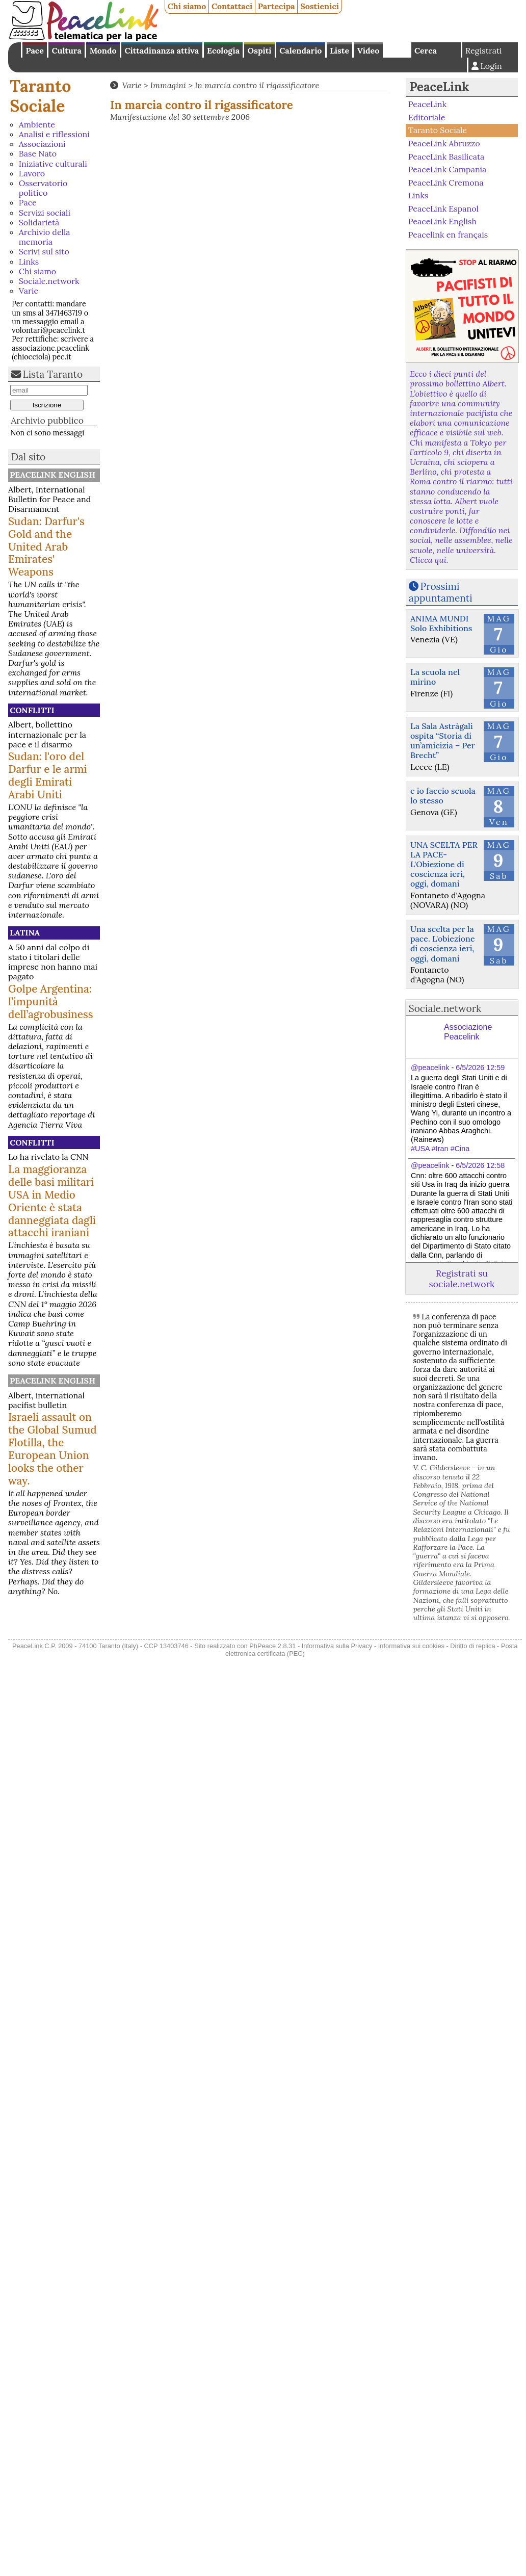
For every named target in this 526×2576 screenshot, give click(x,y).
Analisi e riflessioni (54, 134)
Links (29, 261)
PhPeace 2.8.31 (272, 1646)
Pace (34, 50)
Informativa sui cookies (411, 1646)
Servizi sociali (44, 212)
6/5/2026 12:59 (480, 1067)
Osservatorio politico (43, 188)
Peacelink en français (448, 234)
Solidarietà (39, 222)
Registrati (483, 50)
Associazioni (42, 144)
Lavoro (32, 173)
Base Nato (38, 153)
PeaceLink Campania (447, 169)
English (397, 50)
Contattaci (232, 6)
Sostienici (319, 6)
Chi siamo (187, 6)
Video (368, 50)
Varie (28, 290)
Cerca (425, 50)
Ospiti (260, 50)
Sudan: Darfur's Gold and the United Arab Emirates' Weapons (46, 546)
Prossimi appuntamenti (440, 592)
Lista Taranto (53, 374)
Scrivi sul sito (44, 251)
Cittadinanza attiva (161, 50)
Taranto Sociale (40, 95)
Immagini (168, 85)
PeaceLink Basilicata (446, 156)
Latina (25, 932)
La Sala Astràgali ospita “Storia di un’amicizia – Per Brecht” (442, 741)
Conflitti (32, 710)
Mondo (103, 50)
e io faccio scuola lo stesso (443, 795)
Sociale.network (49, 281)
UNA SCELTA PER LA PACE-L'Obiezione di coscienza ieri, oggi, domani (444, 864)
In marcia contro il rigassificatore (257, 85)
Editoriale (426, 117)
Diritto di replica (472, 1646)
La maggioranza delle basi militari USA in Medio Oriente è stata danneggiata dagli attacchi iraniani (52, 1201)
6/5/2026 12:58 (480, 1165)
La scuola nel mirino (435, 677)
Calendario (300, 50)
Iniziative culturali (53, 164)
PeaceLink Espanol (443, 208)
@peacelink (430, 1067)
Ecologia (223, 50)
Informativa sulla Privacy (337, 1646)
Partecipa (276, 6)
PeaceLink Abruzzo (444, 143)
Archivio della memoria (44, 237)
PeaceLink (439, 87)
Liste (339, 50)
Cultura (67, 50)
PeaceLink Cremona (446, 182)
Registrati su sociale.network (462, 1278)
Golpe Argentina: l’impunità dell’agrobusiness (50, 1001)
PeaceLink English (52, 475)
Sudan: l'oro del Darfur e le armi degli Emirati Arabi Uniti (47, 775)
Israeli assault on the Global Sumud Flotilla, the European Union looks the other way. (52, 1449)
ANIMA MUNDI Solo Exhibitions (441, 623)
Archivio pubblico (47, 420)
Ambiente (37, 124)
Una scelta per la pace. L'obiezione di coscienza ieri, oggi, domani (442, 944)
